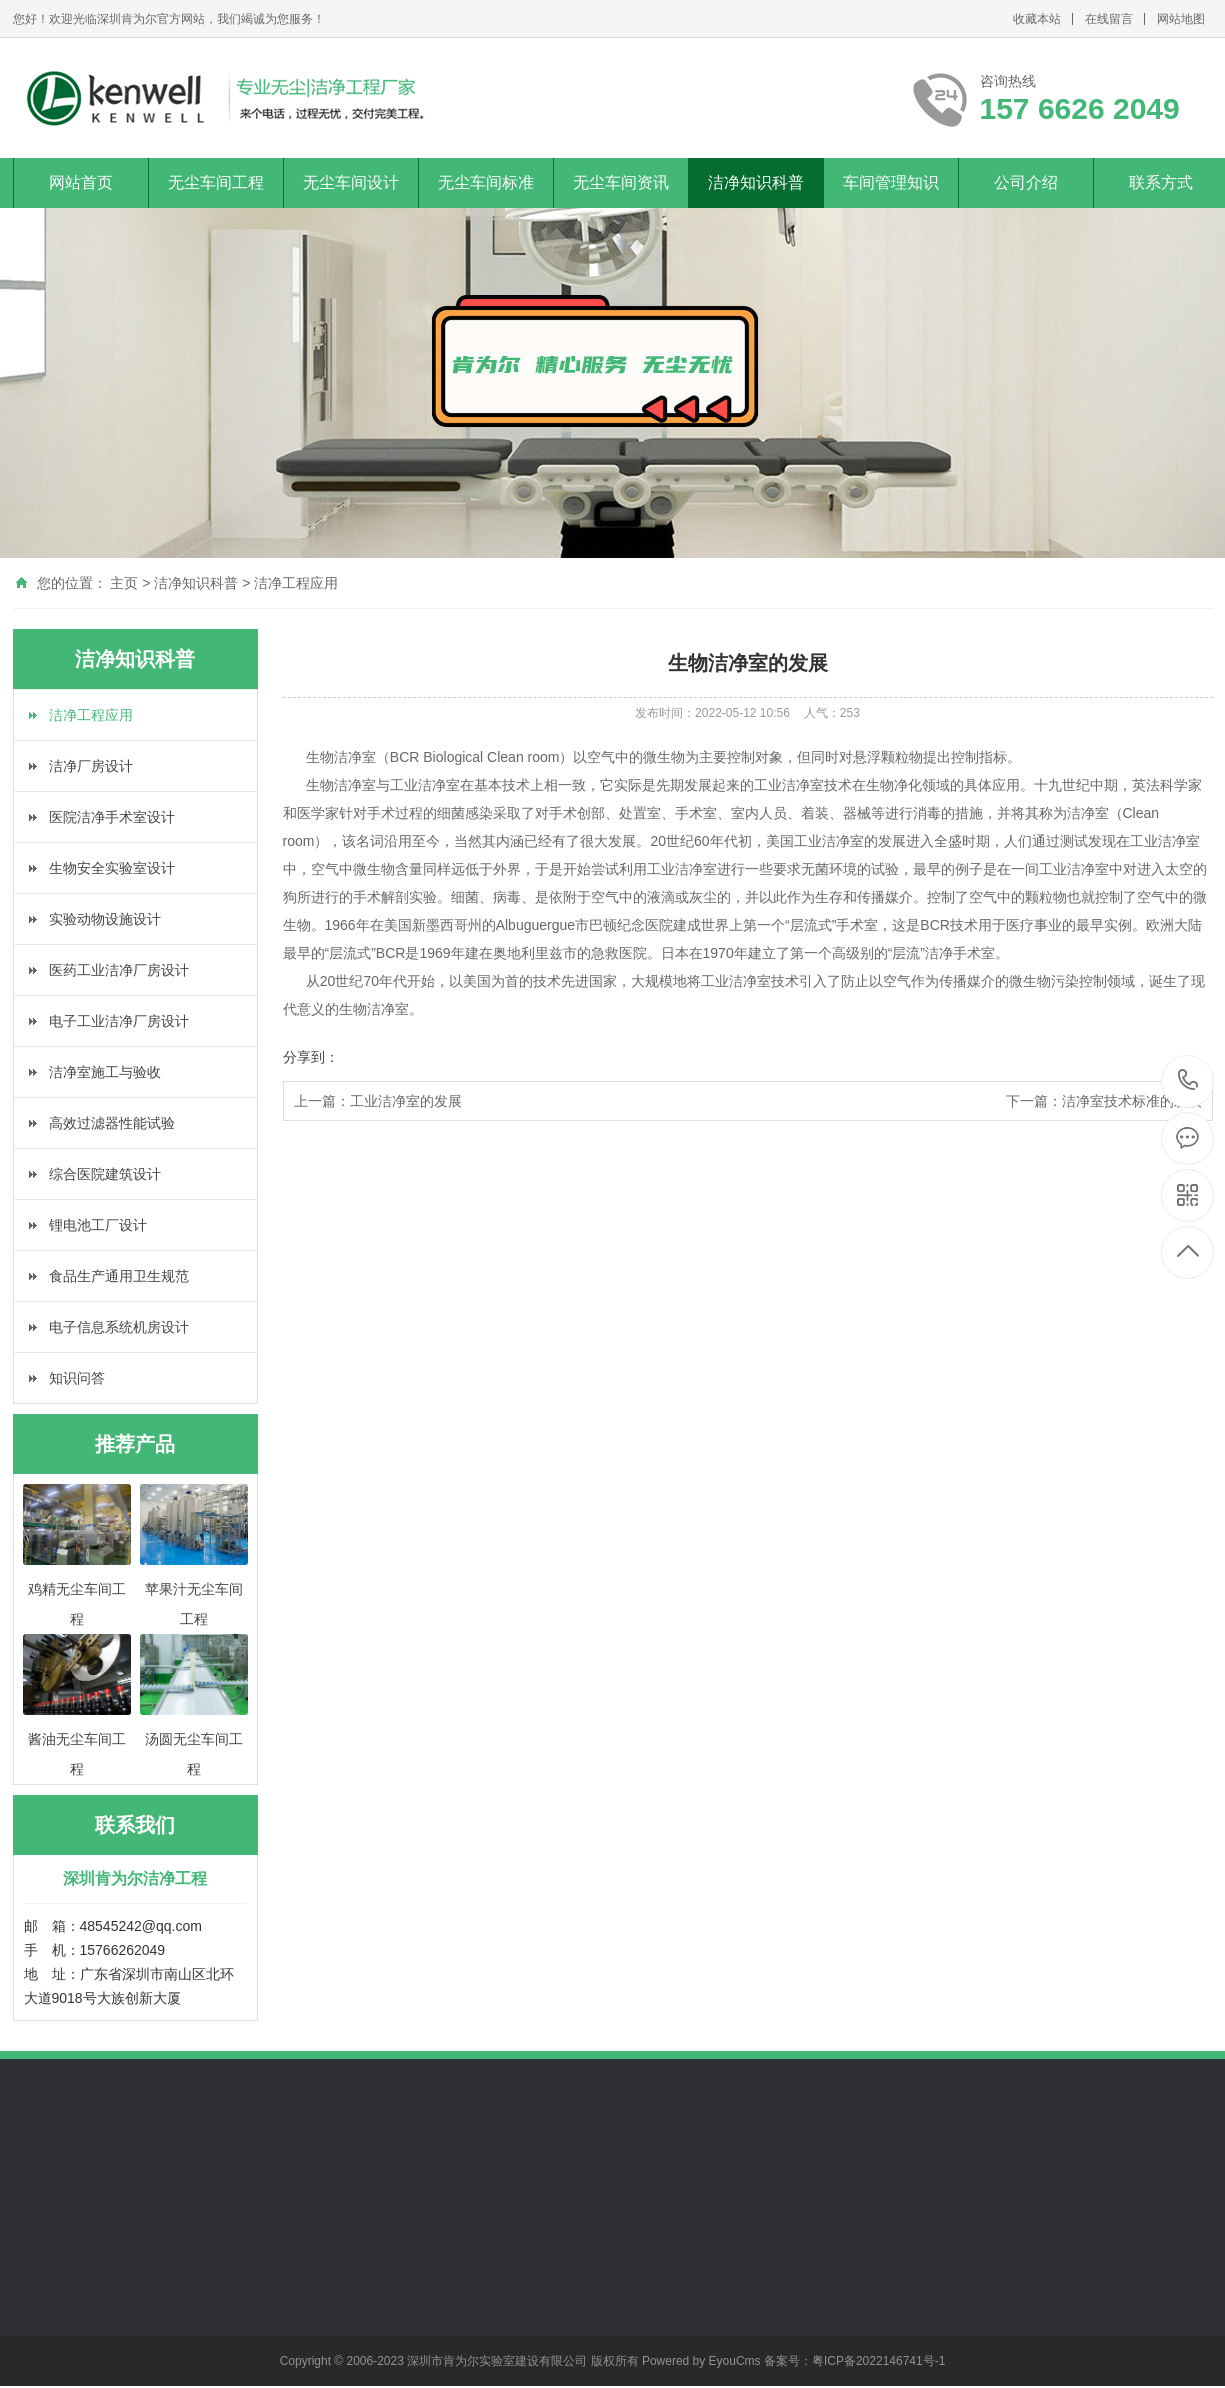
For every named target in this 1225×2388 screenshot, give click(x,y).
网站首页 (81, 182)
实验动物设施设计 (105, 919)
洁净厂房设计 (91, 766)
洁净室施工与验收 (105, 1072)
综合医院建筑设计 (105, 1174)
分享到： (311, 1057)
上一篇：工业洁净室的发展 (378, 1101)
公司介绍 (1026, 182)
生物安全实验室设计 (112, 868)
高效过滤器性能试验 (112, 1123)
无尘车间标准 (486, 182)
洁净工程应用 (296, 583)
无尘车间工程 (216, 182)
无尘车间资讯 (621, 182)
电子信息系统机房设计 (119, 1327)
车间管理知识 (891, 182)
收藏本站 (1037, 19)
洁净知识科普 (756, 182)
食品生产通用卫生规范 (119, 1276)
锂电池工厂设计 (98, 1225)
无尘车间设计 (351, 182)
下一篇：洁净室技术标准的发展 (1104, 1101)
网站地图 (1181, 19)
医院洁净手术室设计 (112, 817)
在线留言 (1109, 19)
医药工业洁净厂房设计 (119, 970)
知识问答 (77, 1378)
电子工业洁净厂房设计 (119, 1021)
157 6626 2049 (1188, 1081)
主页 (124, 583)
